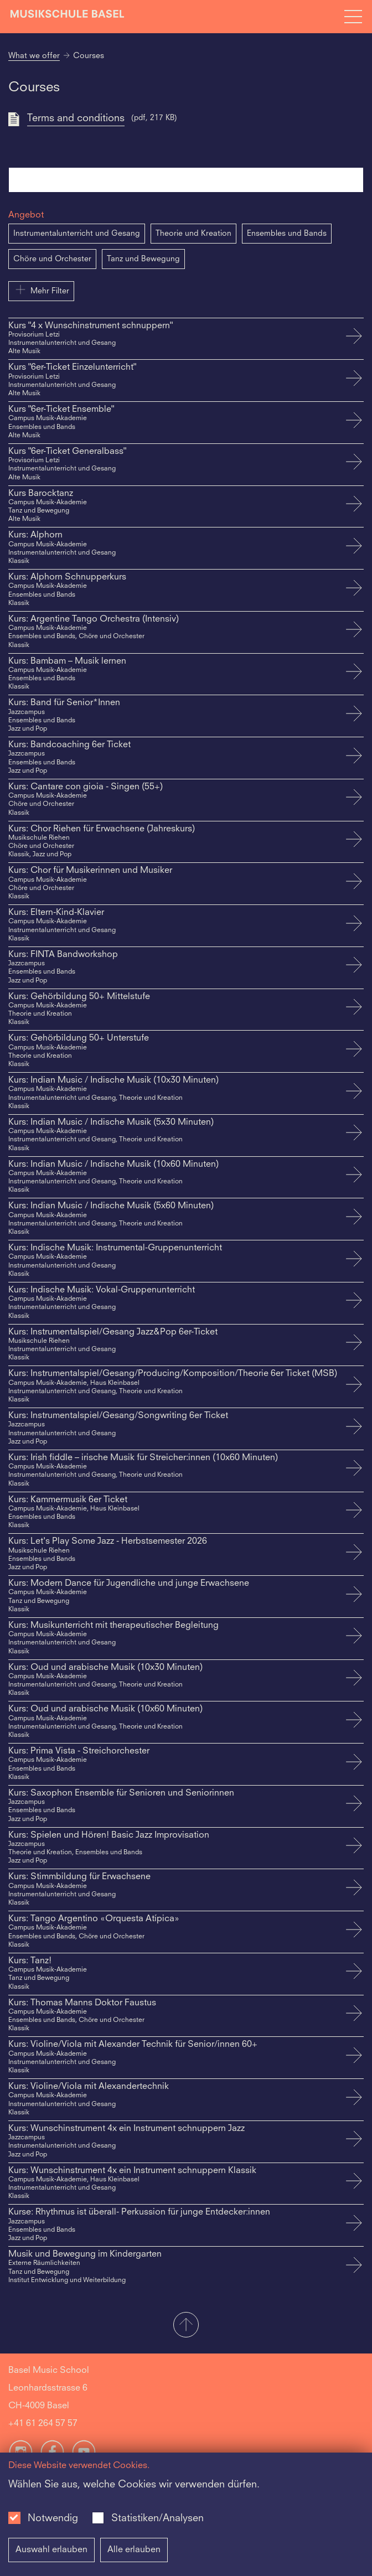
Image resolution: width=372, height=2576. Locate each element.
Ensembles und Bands (287, 233)
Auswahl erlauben (51, 2550)
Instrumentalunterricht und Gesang (76, 233)
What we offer (34, 56)
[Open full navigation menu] (353, 17)
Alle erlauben (134, 2550)
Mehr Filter (41, 289)
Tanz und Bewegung (143, 259)
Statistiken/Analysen (157, 2518)
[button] (186, 2326)
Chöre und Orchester (52, 259)
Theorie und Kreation (193, 233)
